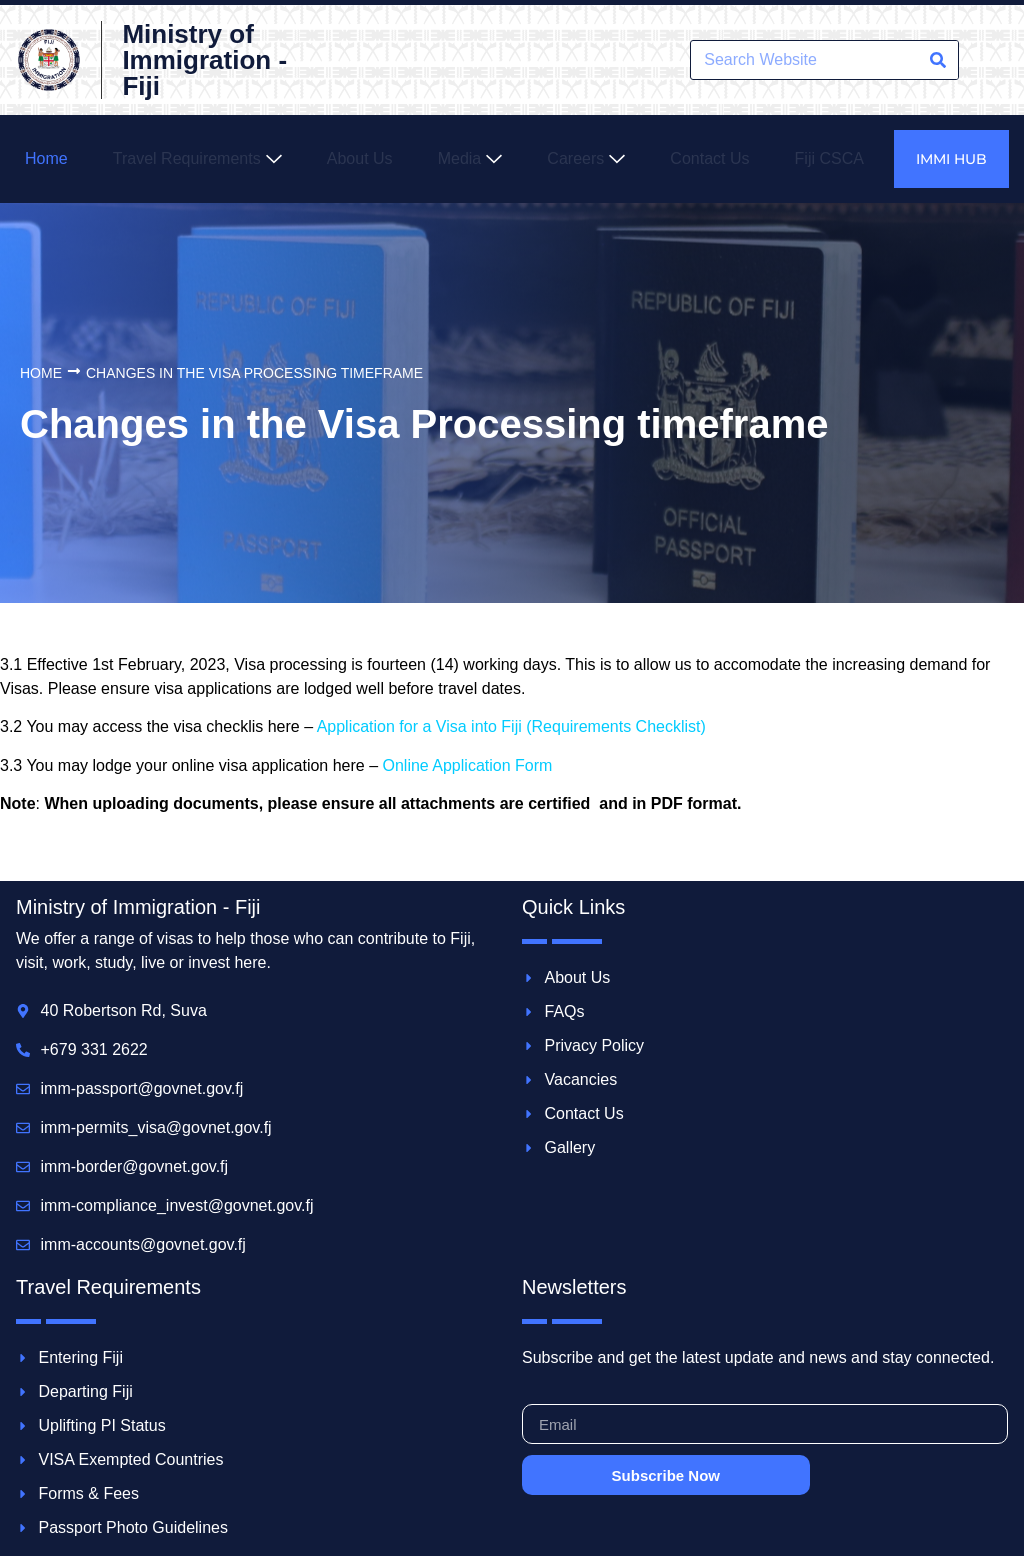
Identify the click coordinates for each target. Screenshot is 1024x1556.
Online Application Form (467, 765)
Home (41, 373)
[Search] (938, 60)
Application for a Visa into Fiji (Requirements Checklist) (511, 726)
